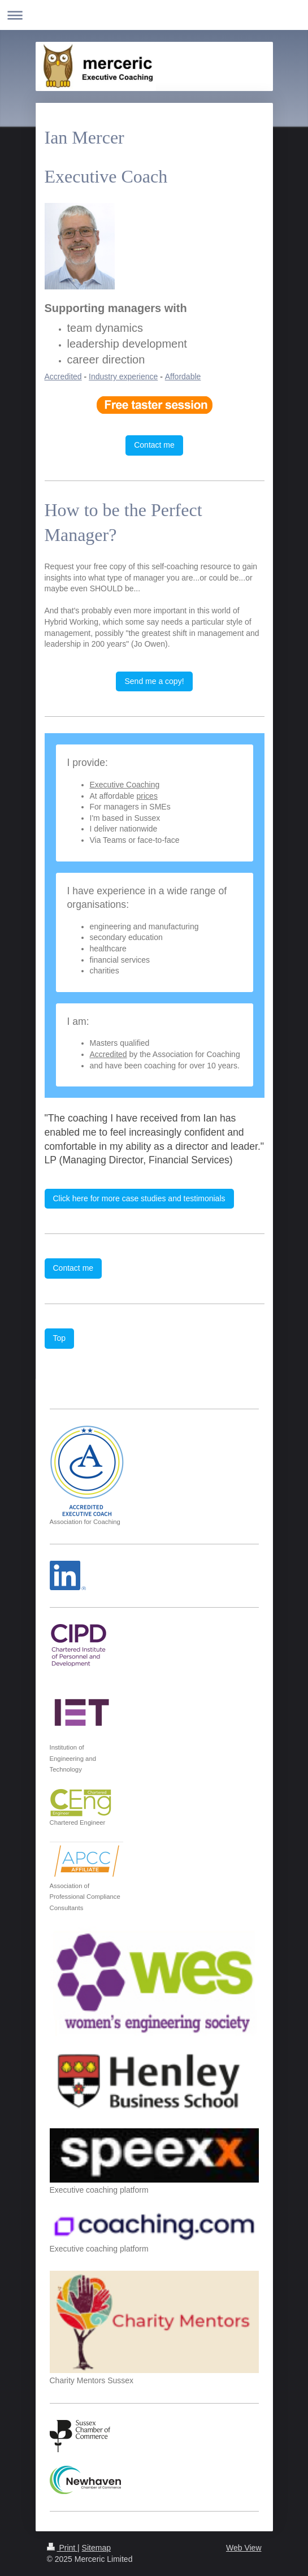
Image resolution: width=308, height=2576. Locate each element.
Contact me (154, 444)
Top (59, 1338)
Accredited (63, 376)
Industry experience (123, 376)
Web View (244, 2547)
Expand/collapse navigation (154, 15)
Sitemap (96, 2547)
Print (62, 2547)
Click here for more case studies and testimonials (139, 1198)
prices (147, 795)
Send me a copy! (154, 681)
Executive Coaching (125, 784)
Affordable (183, 376)
